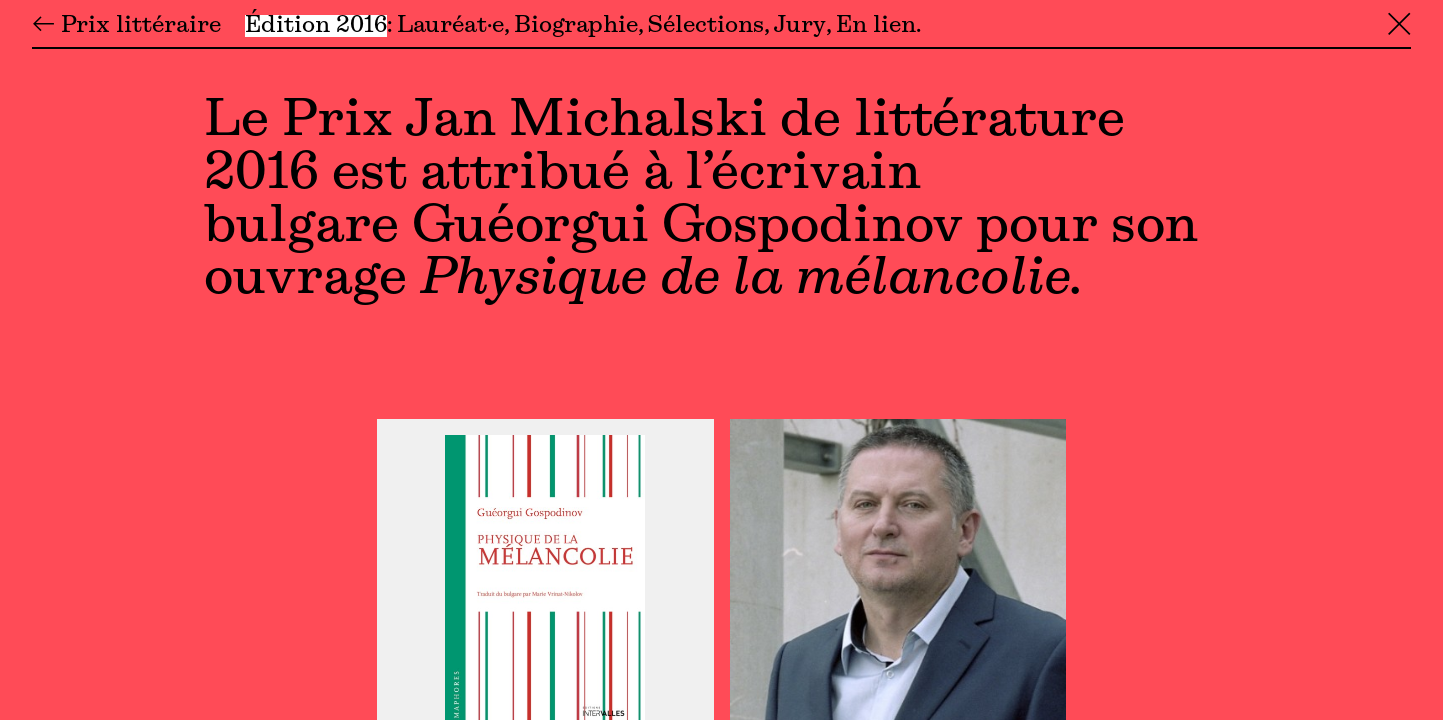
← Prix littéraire (126, 26)
